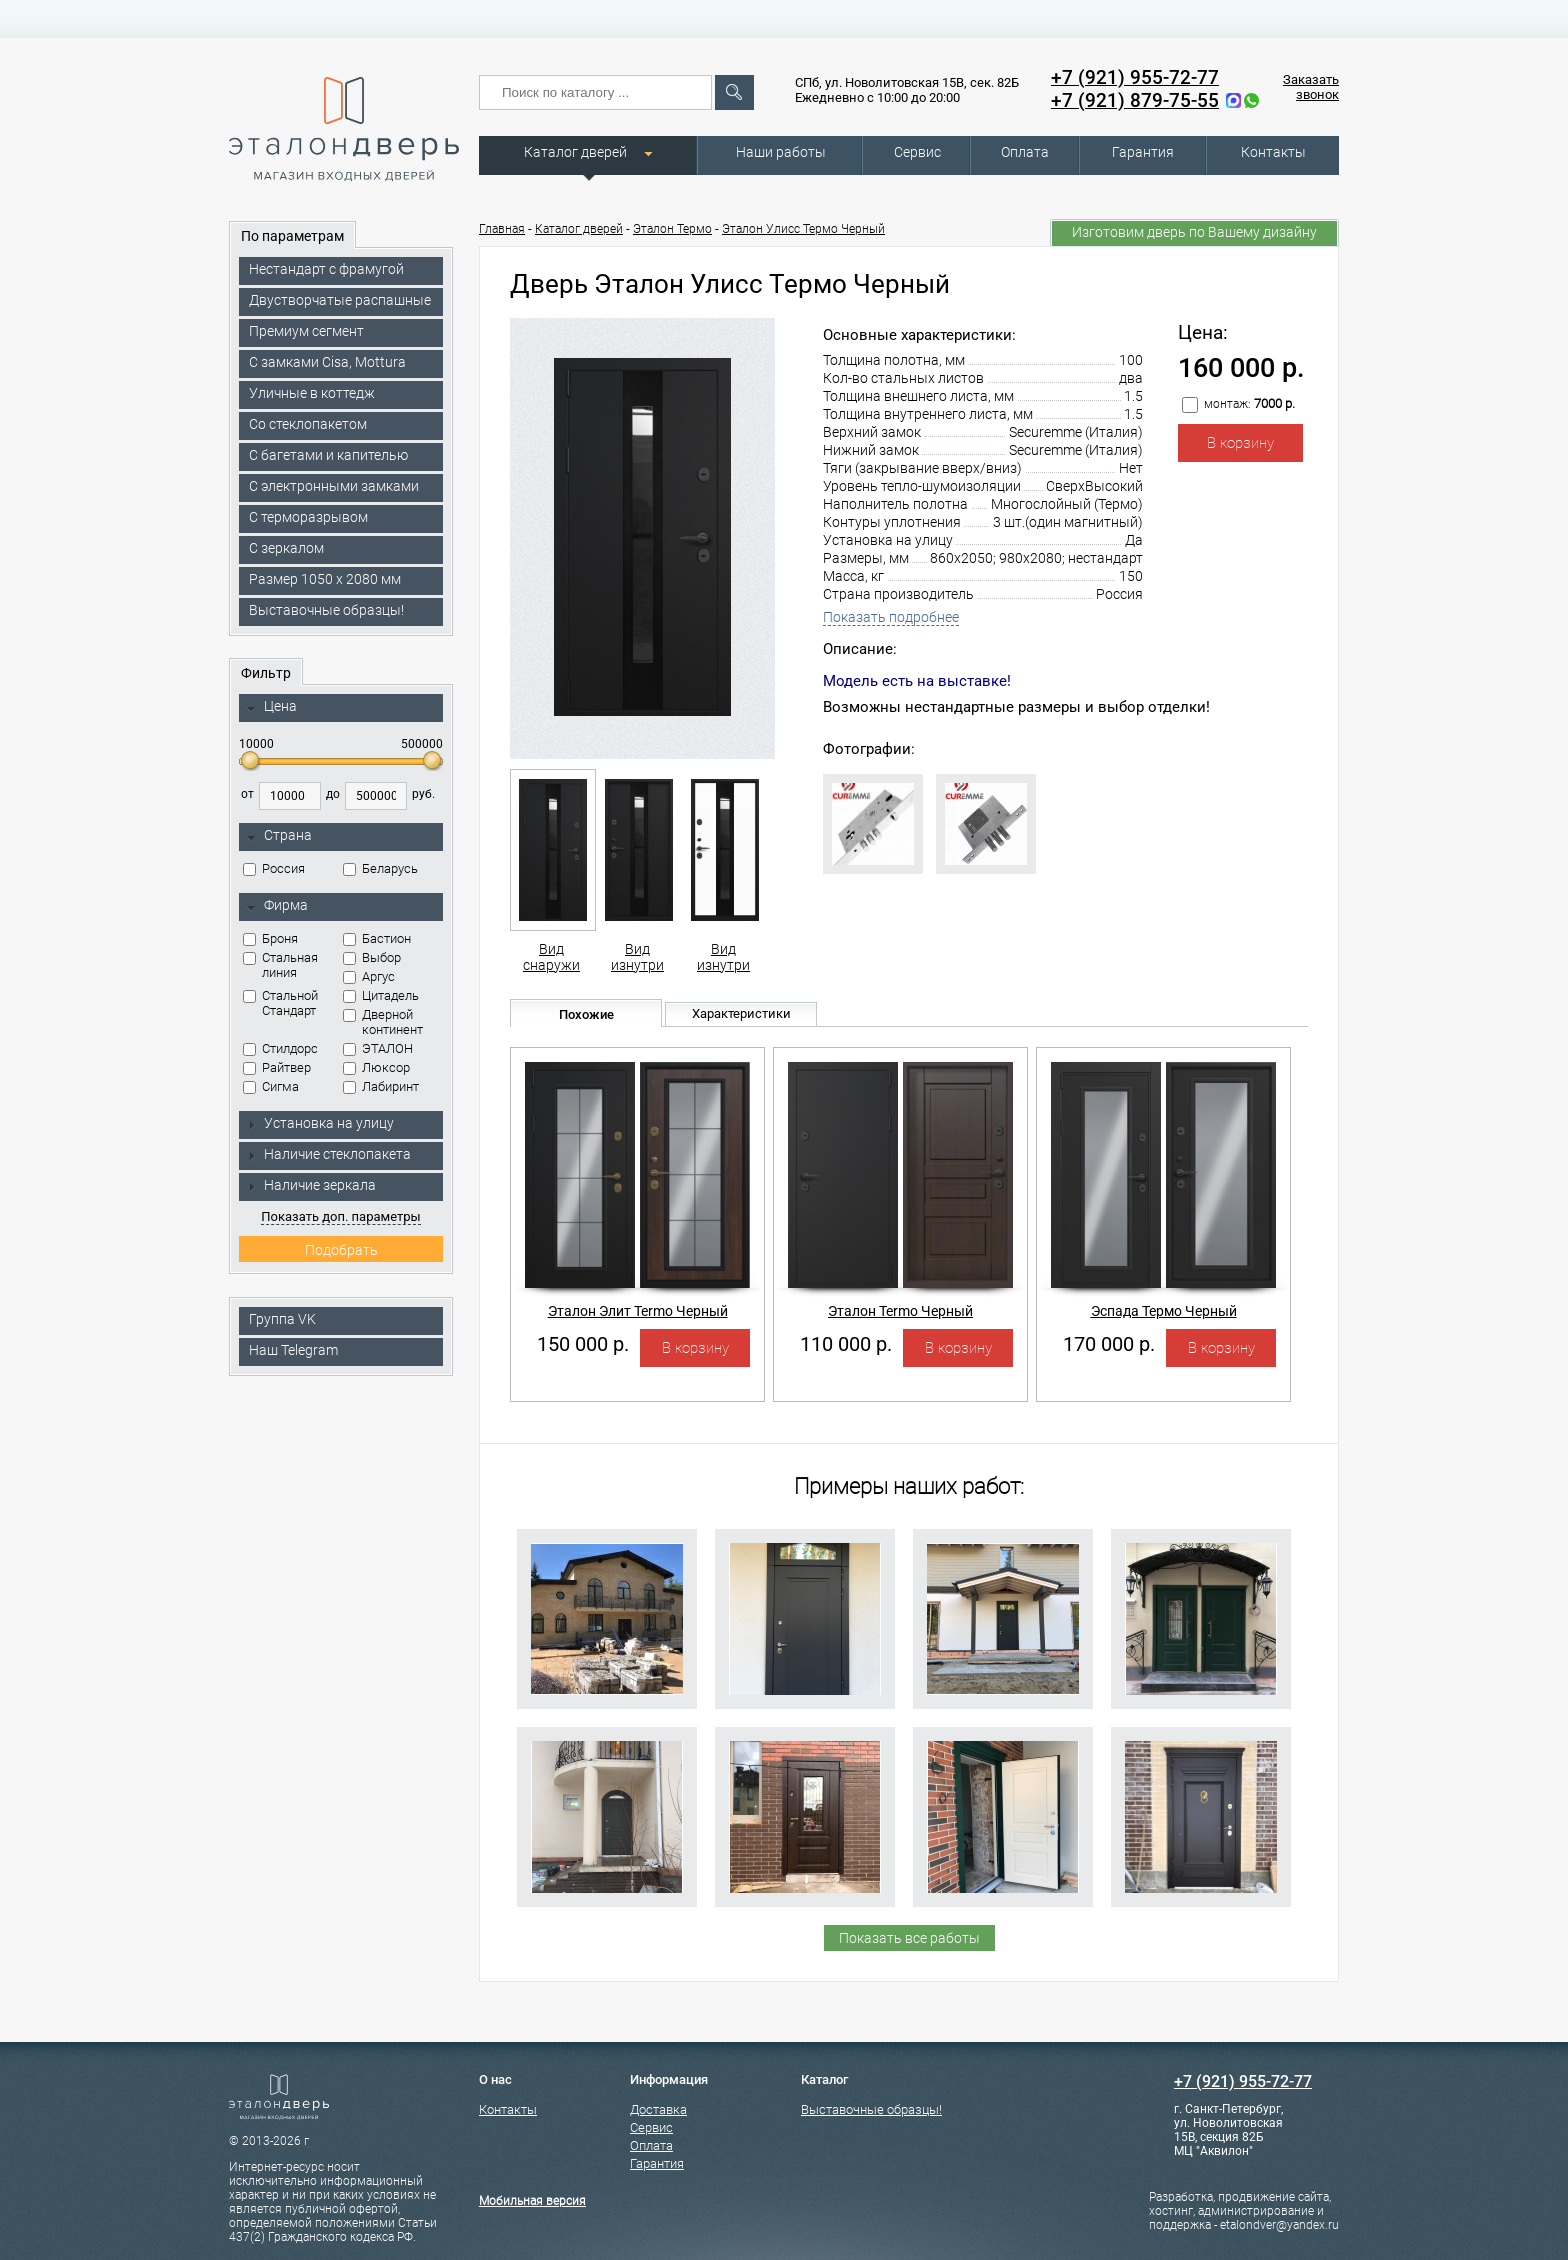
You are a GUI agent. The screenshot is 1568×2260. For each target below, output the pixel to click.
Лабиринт (381, 1086)
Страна (279, 836)
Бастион (377, 938)
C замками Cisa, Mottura (327, 362)
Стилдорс (280, 1048)
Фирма (277, 906)
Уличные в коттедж (312, 393)
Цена (271, 707)
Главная (502, 229)
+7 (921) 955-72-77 (1135, 77)
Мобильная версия (532, 2201)
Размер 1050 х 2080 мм (325, 579)
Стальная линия (280, 965)
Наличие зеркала (311, 1185)
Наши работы (781, 152)
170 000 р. (1109, 1344)
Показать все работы (909, 1938)
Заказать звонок (1311, 87)
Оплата (1025, 152)
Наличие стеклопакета (328, 1154)
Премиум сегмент (306, 331)
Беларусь (380, 868)
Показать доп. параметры (340, 1216)
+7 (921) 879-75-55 (1135, 100)
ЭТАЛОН (378, 1048)
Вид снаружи (551, 871)
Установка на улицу (320, 1123)
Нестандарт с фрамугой (326, 269)
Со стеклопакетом (308, 424)
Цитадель (381, 995)
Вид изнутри (637, 871)
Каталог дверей (575, 152)
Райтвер (277, 1067)
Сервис (917, 152)
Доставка (658, 2109)
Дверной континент (383, 1022)
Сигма (271, 1086)
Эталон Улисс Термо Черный (803, 229)
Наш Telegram (293, 1350)
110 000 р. (846, 1344)
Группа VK (282, 1319)
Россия (274, 868)
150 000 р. (583, 1344)
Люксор (376, 1067)
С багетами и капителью (328, 455)
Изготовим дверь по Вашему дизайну (1194, 232)
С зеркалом (286, 548)
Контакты (1273, 152)
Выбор (372, 957)
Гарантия (1143, 152)
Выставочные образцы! (326, 610)
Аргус (369, 976)
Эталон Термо (672, 229)
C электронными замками (334, 486)
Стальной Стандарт (280, 1003)
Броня (270, 938)
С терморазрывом (308, 517)
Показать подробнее (891, 617)
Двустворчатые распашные (340, 300)
